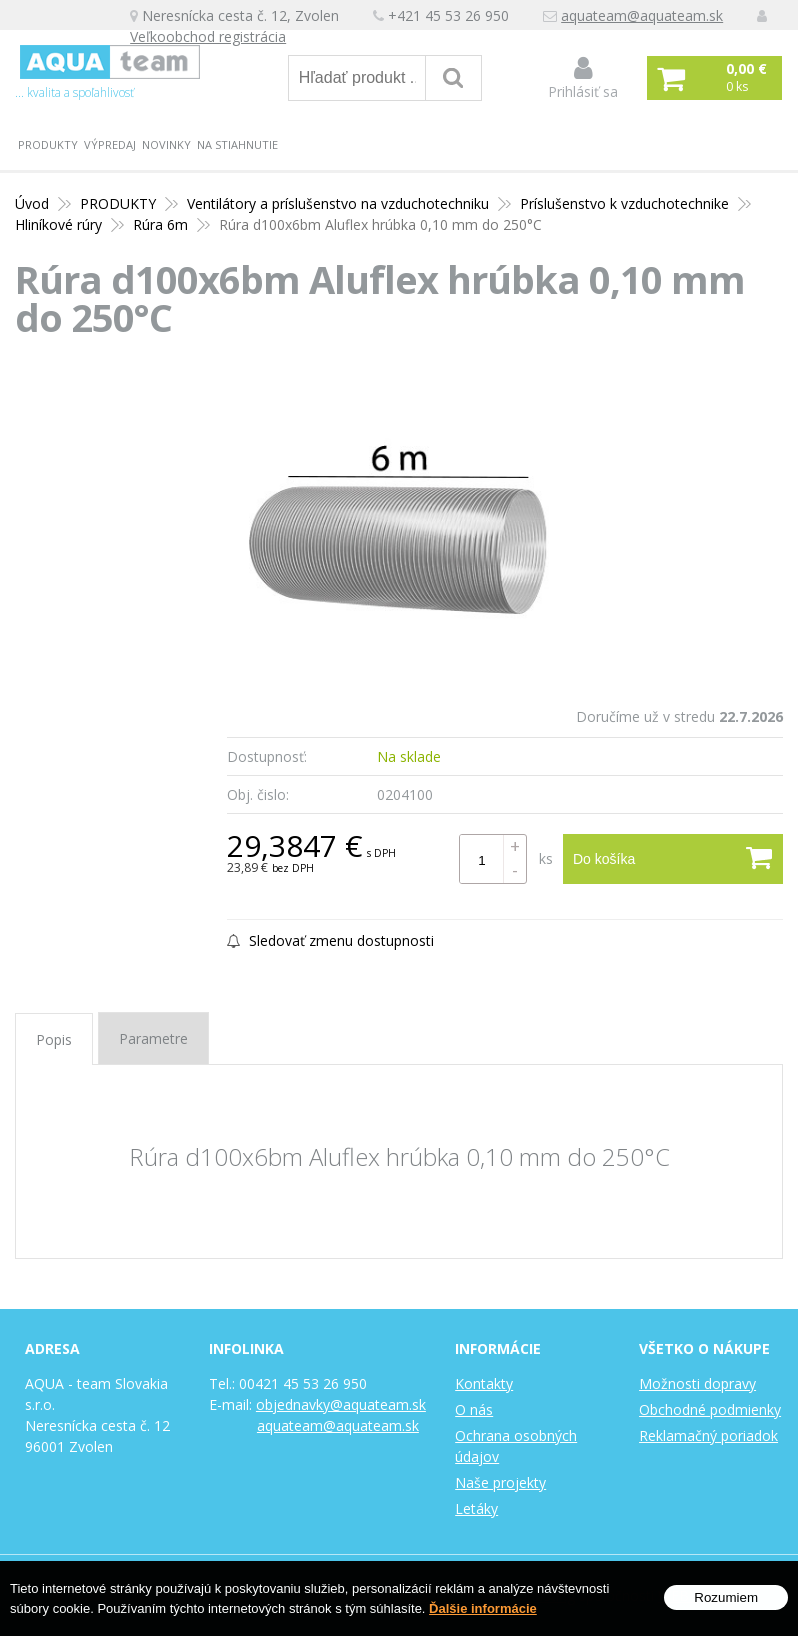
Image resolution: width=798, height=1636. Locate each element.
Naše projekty (500, 1482)
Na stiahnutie (237, 144)
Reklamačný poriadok (708, 1435)
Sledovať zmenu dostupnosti (330, 940)
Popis (54, 1039)
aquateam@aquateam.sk (642, 15)
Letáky (476, 1508)
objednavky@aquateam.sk (341, 1404)
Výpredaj (110, 144)
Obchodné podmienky (710, 1409)
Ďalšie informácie (483, 1610)
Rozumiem (726, 1599)
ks (546, 858)
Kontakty (484, 1383)
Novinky (166, 144)
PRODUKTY (48, 144)
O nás (474, 1409)
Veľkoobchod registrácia (208, 36)
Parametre (153, 1038)
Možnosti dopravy (697, 1383)
